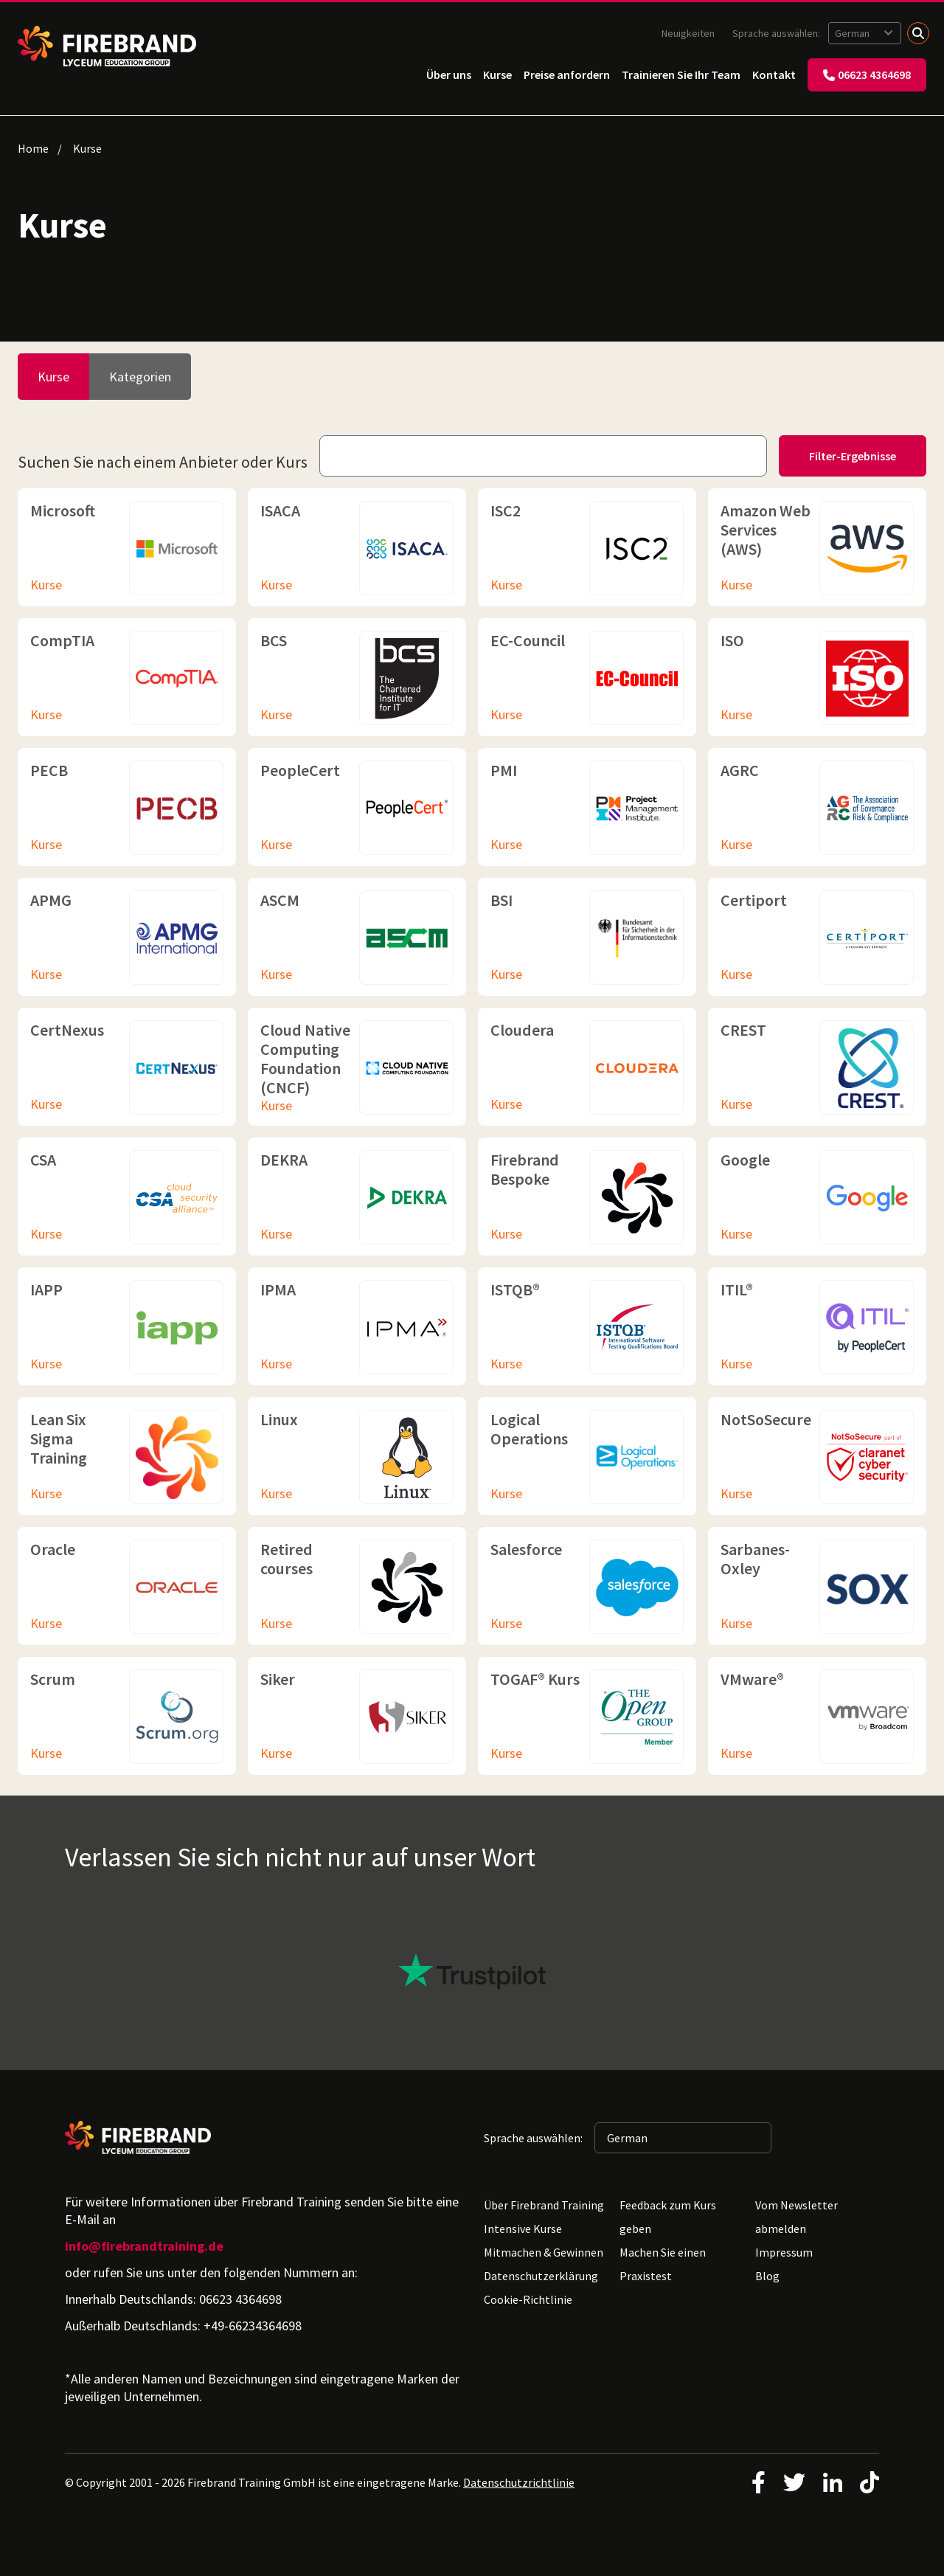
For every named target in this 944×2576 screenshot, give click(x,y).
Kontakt (774, 74)
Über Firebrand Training (544, 2205)
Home (33, 148)
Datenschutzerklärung (541, 2275)
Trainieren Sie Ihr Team (681, 74)
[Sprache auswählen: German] (864, 33)
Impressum (784, 2252)
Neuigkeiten (688, 33)
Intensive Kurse (523, 2228)
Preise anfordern (567, 74)
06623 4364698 (867, 74)
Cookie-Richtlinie (528, 2299)
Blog (767, 2275)
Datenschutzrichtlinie (519, 2482)
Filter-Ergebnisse (852, 456)
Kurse (497, 74)
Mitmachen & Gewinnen (543, 2252)
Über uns (448, 74)
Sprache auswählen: (777, 33)
